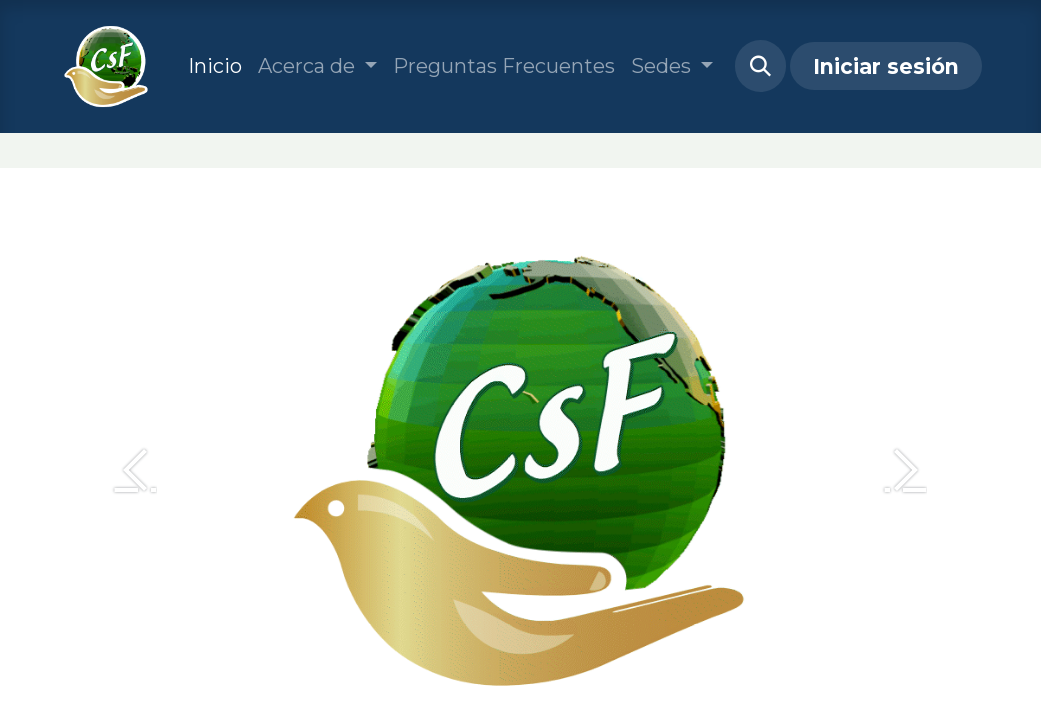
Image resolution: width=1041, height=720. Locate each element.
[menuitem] (215, 66)
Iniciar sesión (886, 66)
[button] (761, 66)
